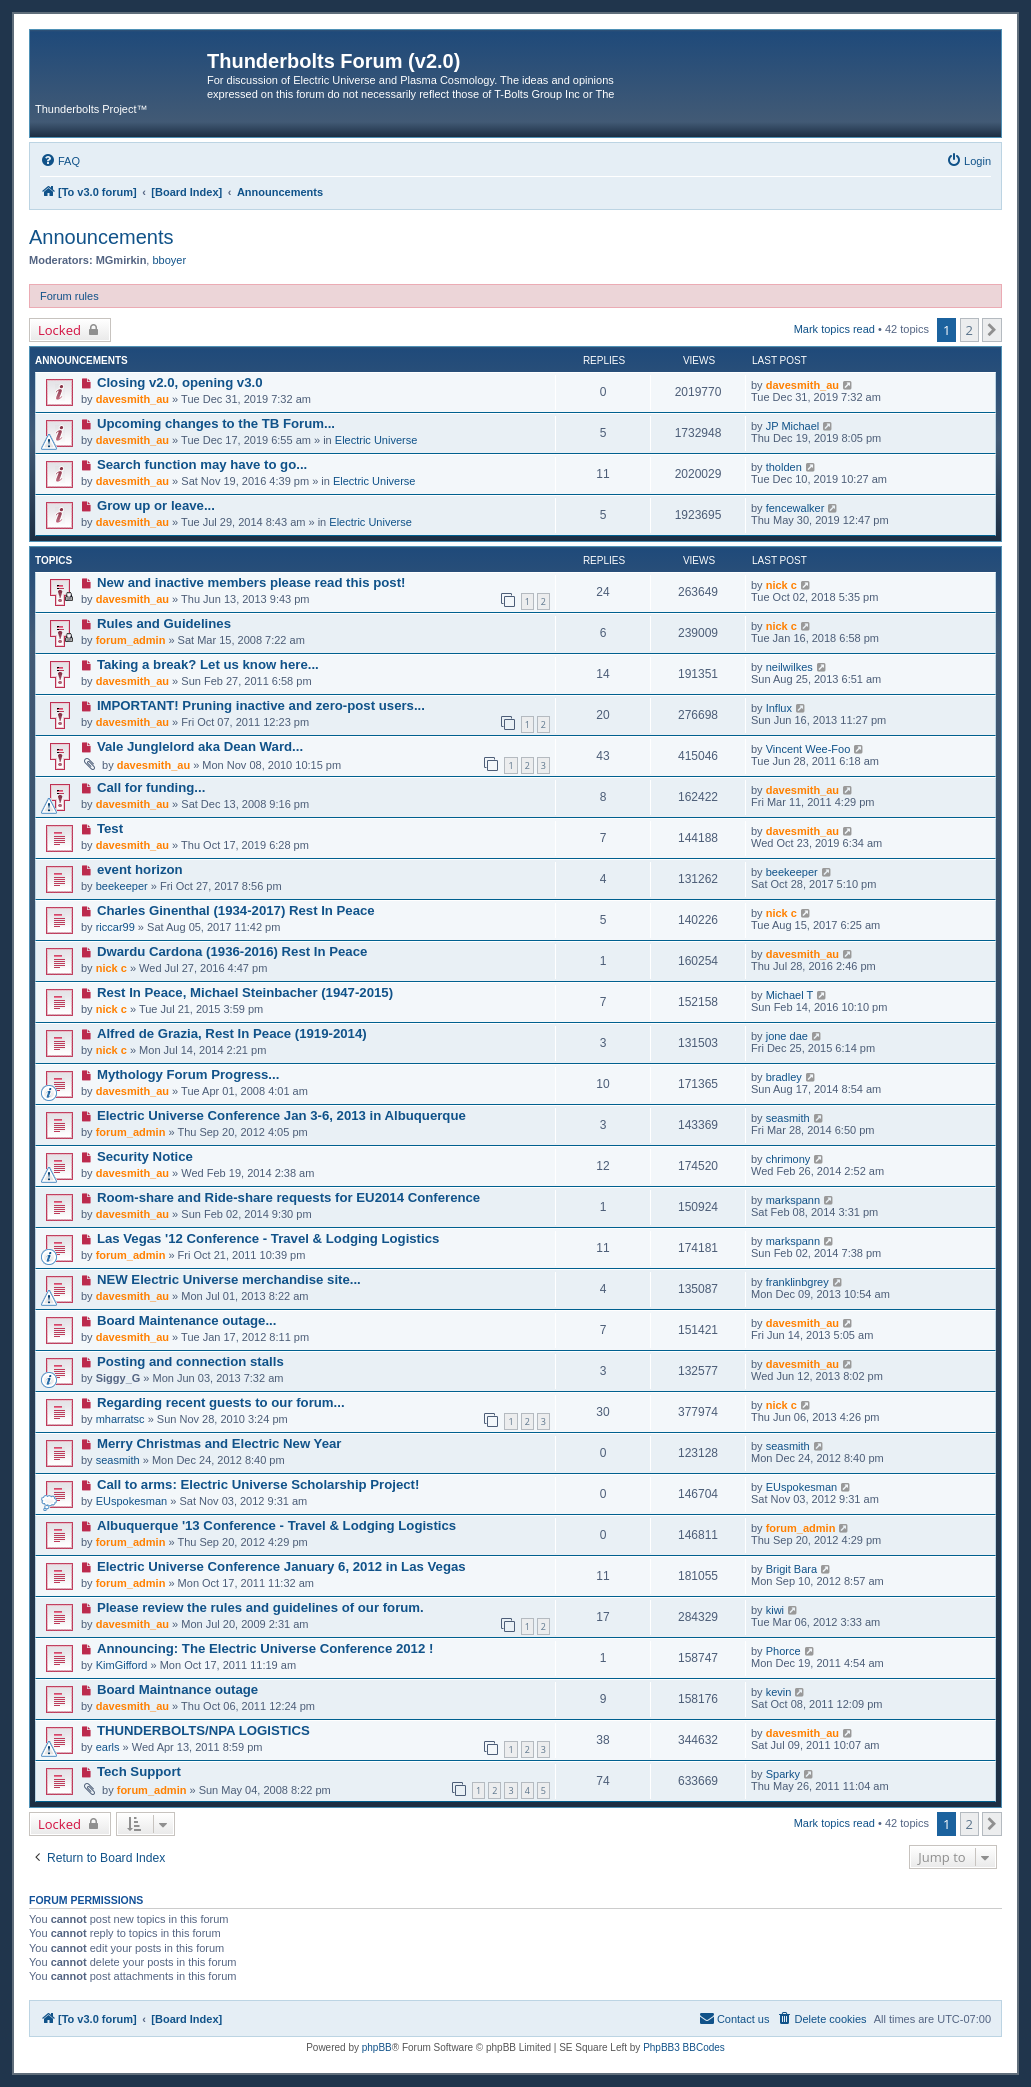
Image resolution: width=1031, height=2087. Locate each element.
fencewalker (795, 508)
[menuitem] (60, 161)
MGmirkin (121, 260)
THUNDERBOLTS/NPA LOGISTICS (203, 1730)
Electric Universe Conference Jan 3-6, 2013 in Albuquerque (281, 1115)
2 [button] (969, 330)
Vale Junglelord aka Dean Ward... (200, 746)
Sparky (783, 1774)
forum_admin (131, 640)
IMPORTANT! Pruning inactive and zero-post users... (261, 705)
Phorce (783, 1651)
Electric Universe (376, 440)
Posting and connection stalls (190, 1361)
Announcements (101, 237)
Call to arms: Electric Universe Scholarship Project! (258, 1484)
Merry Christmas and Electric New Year (219, 1443)
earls (108, 1747)
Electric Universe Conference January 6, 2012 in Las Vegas (281, 1566)
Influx (779, 708)
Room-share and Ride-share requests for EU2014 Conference (288, 1197)
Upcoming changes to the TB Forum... (216, 423)
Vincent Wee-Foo (808, 749)
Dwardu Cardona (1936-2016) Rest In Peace (232, 951)
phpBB (377, 2047)
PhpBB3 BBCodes (684, 2047)
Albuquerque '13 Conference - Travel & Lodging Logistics (276, 1525)
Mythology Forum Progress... (188, 1074)
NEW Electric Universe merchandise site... (229, 1279)
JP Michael (793, 426)
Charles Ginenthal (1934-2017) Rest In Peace (236, 910)
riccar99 (115, 927)
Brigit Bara (791, 1569)
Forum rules (69, 296)
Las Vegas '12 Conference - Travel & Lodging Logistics (268, 1238)
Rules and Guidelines (164, 623)
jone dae (787, 1036)
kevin (779, 1692)
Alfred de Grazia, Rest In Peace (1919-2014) (232, 1033)
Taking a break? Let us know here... (208, 664)
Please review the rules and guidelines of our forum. (260, 1607)
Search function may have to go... (202, 464)
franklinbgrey (797, 1282)
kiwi (775, 1610)
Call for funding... (151, 787)
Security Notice (145, 1156)
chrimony (788, 1159)
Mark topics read (834, 329)
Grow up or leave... (156, 505)
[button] (992, 330)
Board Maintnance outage (177, 1689)
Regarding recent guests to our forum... (221, 1402)
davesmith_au (132, 399)
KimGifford (122, 1665)
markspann (793, 1200)
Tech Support (139, 1771)
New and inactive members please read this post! (251, 582)
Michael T (789, 995)
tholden (784, 467)
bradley (784, 1077)
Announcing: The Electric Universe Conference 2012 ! (265, 1648)
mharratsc (120, 1419)
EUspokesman (132, 1501)
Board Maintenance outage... (187, 1320)
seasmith (788, 1118)
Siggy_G (118, 1378)
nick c (781, 585)
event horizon (140, 869)
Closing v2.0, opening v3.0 (180, 382)
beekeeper (122, 886)
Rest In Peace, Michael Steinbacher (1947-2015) (245, 992)
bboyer (169, 260)
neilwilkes (789, 667)
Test (110, 828)
